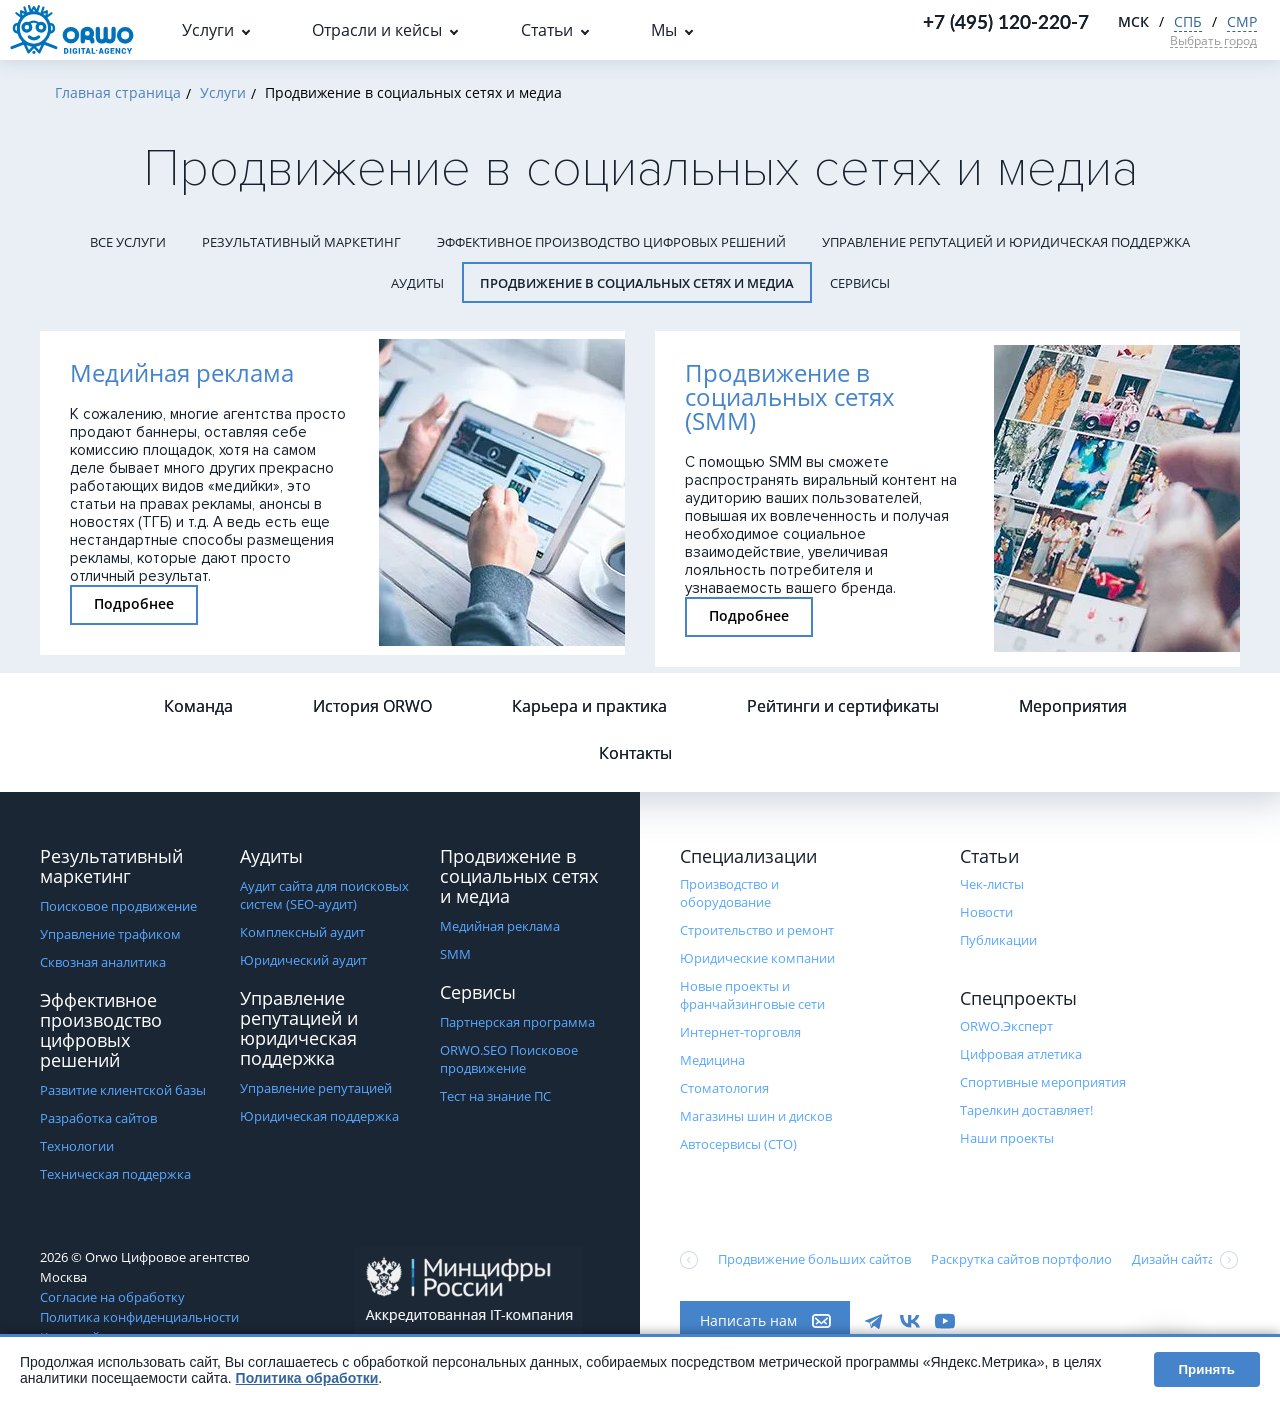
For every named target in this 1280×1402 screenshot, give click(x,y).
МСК (1133, 21)
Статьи (547, 30)
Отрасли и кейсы (377, 30)
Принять (1207, 1369)
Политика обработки (307, 1378)
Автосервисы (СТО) (738, 1144)
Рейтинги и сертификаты (843, 706)
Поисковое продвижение (118, 906)
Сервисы (860, 283)
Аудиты (417, 283)
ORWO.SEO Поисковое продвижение (509, 1059)
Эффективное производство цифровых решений (611, 242)
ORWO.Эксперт (1006, 1026)
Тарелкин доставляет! (1026, 1110)
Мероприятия (1073, 706)
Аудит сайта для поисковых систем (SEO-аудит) (324, 895)
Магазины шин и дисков (756, 1116)
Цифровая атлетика (1021, 1054)
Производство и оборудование (729, 893)
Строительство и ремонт (757, 930)
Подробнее (134, 603)
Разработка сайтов (98, 1118)
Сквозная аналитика (103, 962)
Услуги (208, 30)
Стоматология (724, 1088)
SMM (455, 954)
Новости (986, 912)
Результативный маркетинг (301, 242)
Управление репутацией (316, 1088)
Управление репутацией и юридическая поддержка (1006, 242)
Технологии (77, 1146)
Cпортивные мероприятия (1043, 1082)
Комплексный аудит (302, 932)
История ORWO (372, 706)
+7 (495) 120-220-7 (1006, 21)
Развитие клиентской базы (123, 1090)
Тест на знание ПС (495, 1096)
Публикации (998, 940)
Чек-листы (992, 884)
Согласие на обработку (112, 1297)
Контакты (635, 753)
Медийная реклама (500, 926)
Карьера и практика (589, 706)
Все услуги (128, 242)
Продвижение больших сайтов (814, 1259)
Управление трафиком (110, 934)
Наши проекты (1007, 1138)
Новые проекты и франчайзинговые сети (752, 995)
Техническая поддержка (115, 1174)
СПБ (1188, 21)
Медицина (712, 1060)
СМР (1242, 21)
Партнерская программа (517, 1022)
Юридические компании (757, 958)
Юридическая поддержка (319, 1116)
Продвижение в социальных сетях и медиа (637, 283)
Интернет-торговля (740, 1032)
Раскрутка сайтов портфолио (1021, 1259)
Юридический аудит (303, 960)
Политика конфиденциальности (139, 1317)
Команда (198, 706)
